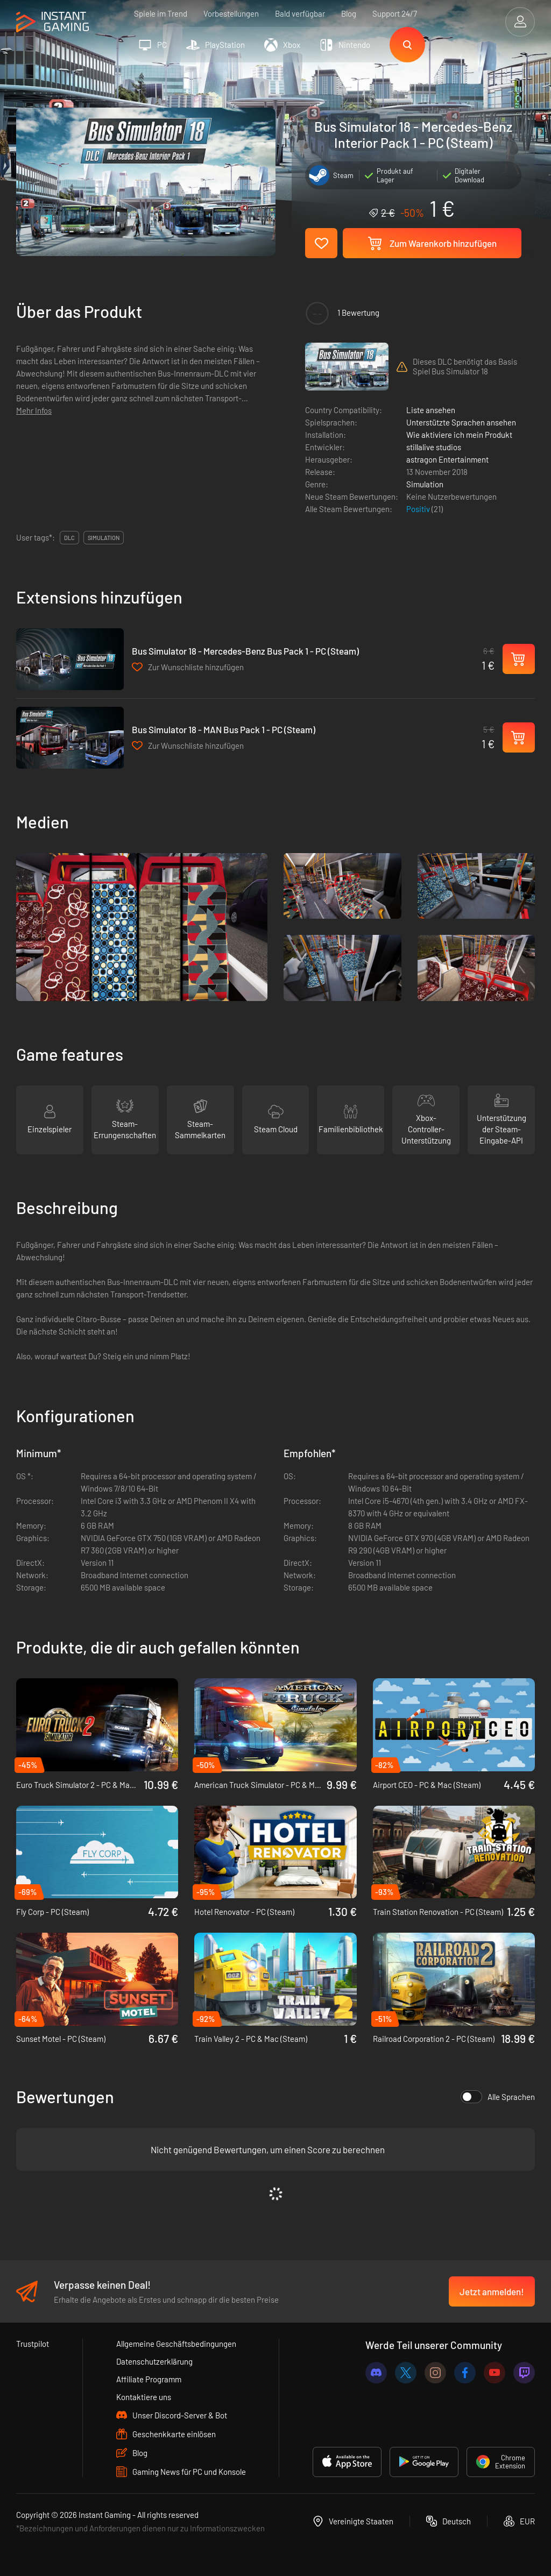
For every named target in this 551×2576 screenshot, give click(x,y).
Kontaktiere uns (143, 2397)
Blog (348, 13)
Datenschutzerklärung (154, 2361)
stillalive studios (433, 447)
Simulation (424, 484)
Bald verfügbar (300, 13)
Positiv (419, 509)
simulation (103, 537)
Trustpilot (32, 2343)
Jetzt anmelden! (492, 2291)
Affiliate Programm (148, 2379)
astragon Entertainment (447, 459)
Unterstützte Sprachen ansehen (461, 422)
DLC (69, 537)
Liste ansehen (430, 410)
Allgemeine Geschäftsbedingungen (176, 2343)
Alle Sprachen (498, 2096)
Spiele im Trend (160, 13)
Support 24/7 (394, 13)
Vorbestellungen (231, 13)
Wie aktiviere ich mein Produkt (459, 434)
